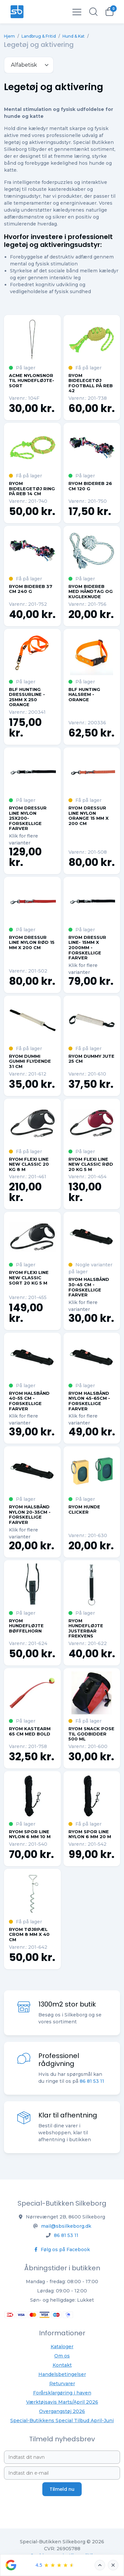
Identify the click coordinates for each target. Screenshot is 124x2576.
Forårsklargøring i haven (62, 2393)
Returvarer (62, 2384)
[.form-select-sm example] (29, 65)
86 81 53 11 (66, 2235)
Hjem (9, 36)
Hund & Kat (73, 36)
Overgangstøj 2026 (62, 2411)
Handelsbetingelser (62, 2374)
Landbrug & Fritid (38, 36)
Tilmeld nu (62, 2489)
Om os (62, 2356)
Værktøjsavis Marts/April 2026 (62, 2402)
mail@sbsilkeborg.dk (66, 2226)
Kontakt (62, 2365)
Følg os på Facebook (62, 2249)
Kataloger (62, 2347)
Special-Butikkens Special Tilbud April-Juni (62, 2420)
